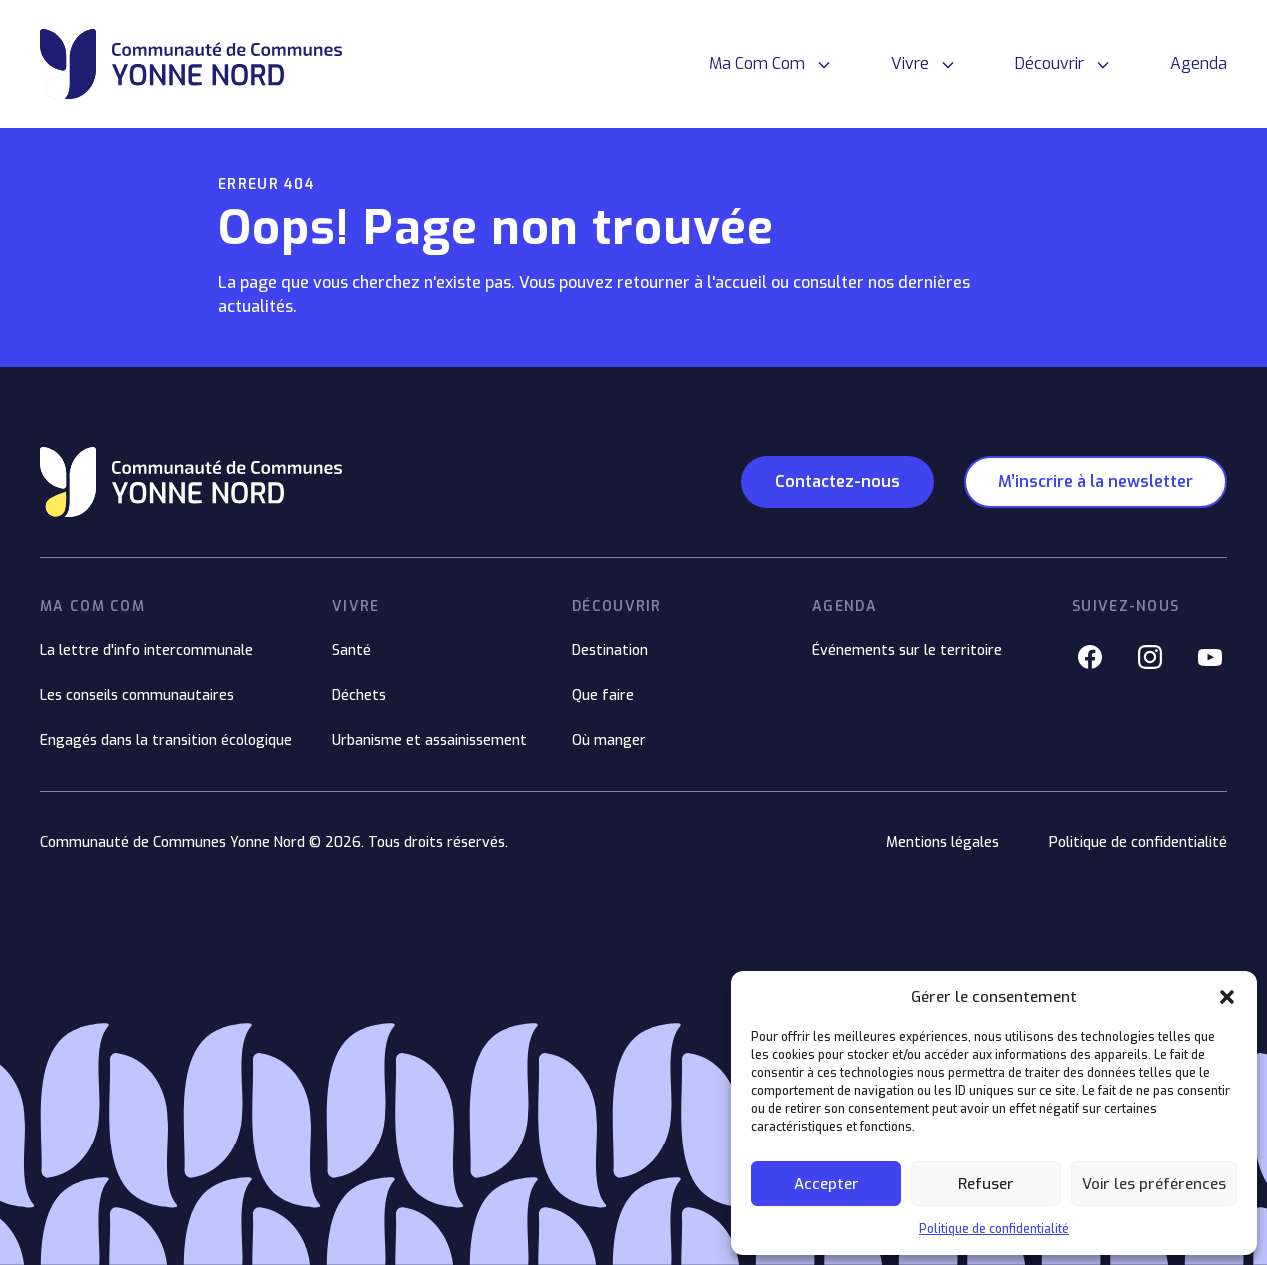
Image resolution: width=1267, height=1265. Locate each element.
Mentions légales (942, 842)
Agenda (1198, 63)
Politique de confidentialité (994, 1229)
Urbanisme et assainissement (429, 740)
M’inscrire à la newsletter (1095, 481)
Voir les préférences (1154, 1184)
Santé (351, 650)
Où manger (609, 740)
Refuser (986, 1184)
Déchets (359, 695)
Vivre (910, 63)
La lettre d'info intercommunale (146, 650)
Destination (610, 650)
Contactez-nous (837, 481)
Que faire (603, 695)
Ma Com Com (757, 63)
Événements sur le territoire (907, 650)
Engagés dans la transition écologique (166, 740)
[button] (1227, 997)
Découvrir (1049, 63)
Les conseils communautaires (137, 695)
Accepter (826, 1184)
